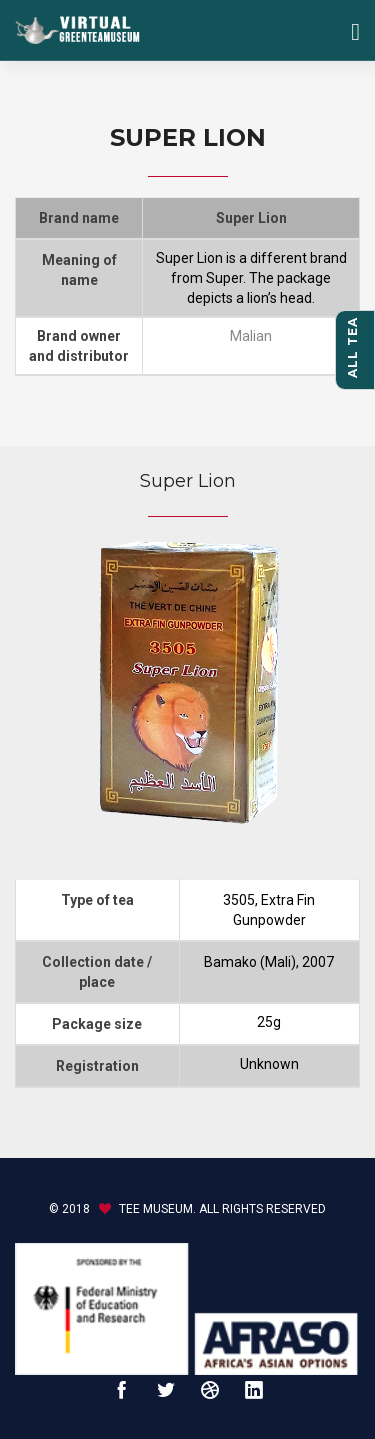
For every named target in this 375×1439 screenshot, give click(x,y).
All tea (352, 347)
